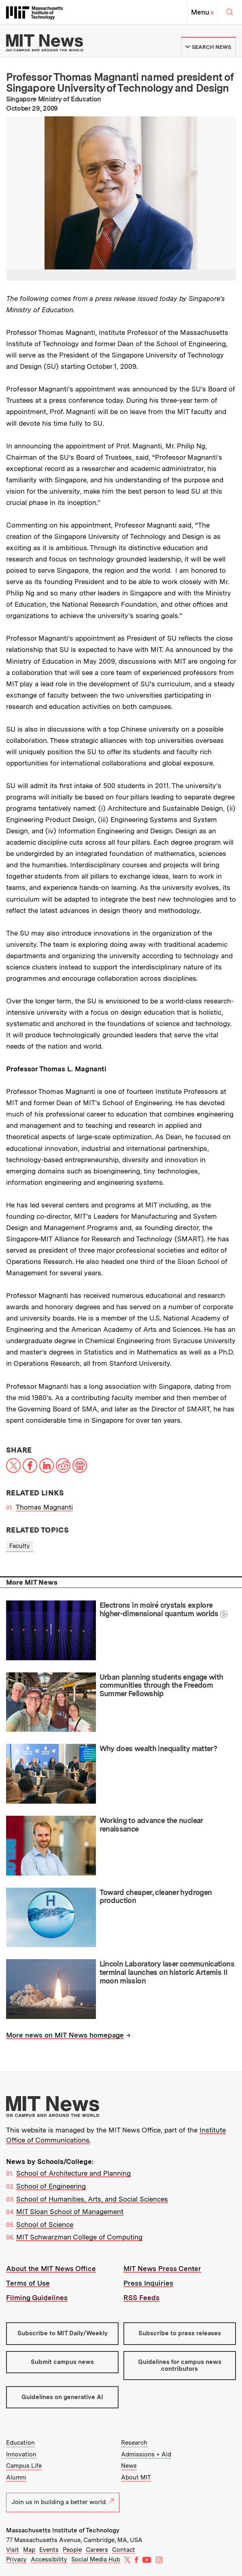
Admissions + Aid (146, 2454)
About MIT (136, 2477)
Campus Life (24, 2465)
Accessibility (49, 2559)
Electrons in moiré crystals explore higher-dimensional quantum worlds (159, 1609)
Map (29, 2549)
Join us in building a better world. (63, 2502)
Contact (123, 2549)
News (129, 2465)
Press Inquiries (148, 2283)
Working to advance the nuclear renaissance (151, 1824)
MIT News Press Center (162, 2269)
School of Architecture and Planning (73, 2173)
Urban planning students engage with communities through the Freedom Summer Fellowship (161, 1685)
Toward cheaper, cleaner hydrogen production (156, 1896)
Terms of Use (28, 2283)
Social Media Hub (95, 2559)
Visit (12, 2549)
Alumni (16, 2477)
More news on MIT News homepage (65, 2035)
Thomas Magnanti (44, 1507)
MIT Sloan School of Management (69, 2212)
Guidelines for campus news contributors (179, 2365)
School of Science (44, 2225)
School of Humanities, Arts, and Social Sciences (92, 2199)
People (72, 2549)
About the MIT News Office (51, 2269)
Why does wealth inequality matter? (158, 1748)
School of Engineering (51, 2186)
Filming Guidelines (37, 2298)
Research (134, 2442)
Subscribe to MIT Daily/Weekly (62, 2333)
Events (49, 2549)
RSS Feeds (141, 2298)
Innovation (21, 2454)
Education (20, 2442)
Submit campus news (62, 2362)
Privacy (16, 2559)
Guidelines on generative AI (62, 2397)
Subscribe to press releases (179, 2333)
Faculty (19, 1546)
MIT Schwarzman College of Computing (79, 2237)
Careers (97, 2549)
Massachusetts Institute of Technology (62, 2530)
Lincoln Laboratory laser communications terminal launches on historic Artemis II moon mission (167, 1972)
